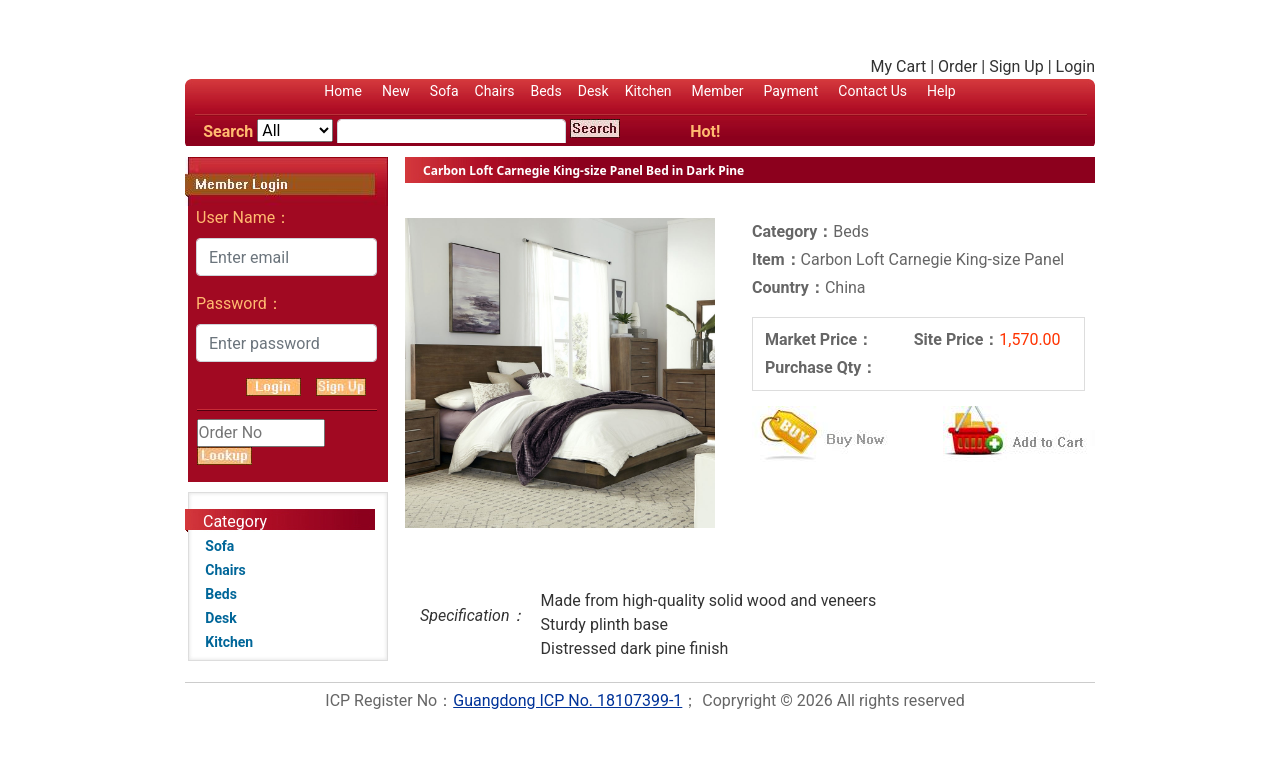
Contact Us (872, 91)
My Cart (899, 66)
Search (228, 131)
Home (343, 91)
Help (941, 91)
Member (718, 91)
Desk (593, 91)
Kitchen (648, 91)
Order (957, 66)
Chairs (495, 91)
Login (1075, 66)
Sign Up (1016, 66)
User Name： (243, 217)
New (396, 91)
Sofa (444, 91)
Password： (239, 303)
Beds (545, 91)
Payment (790, 91)
